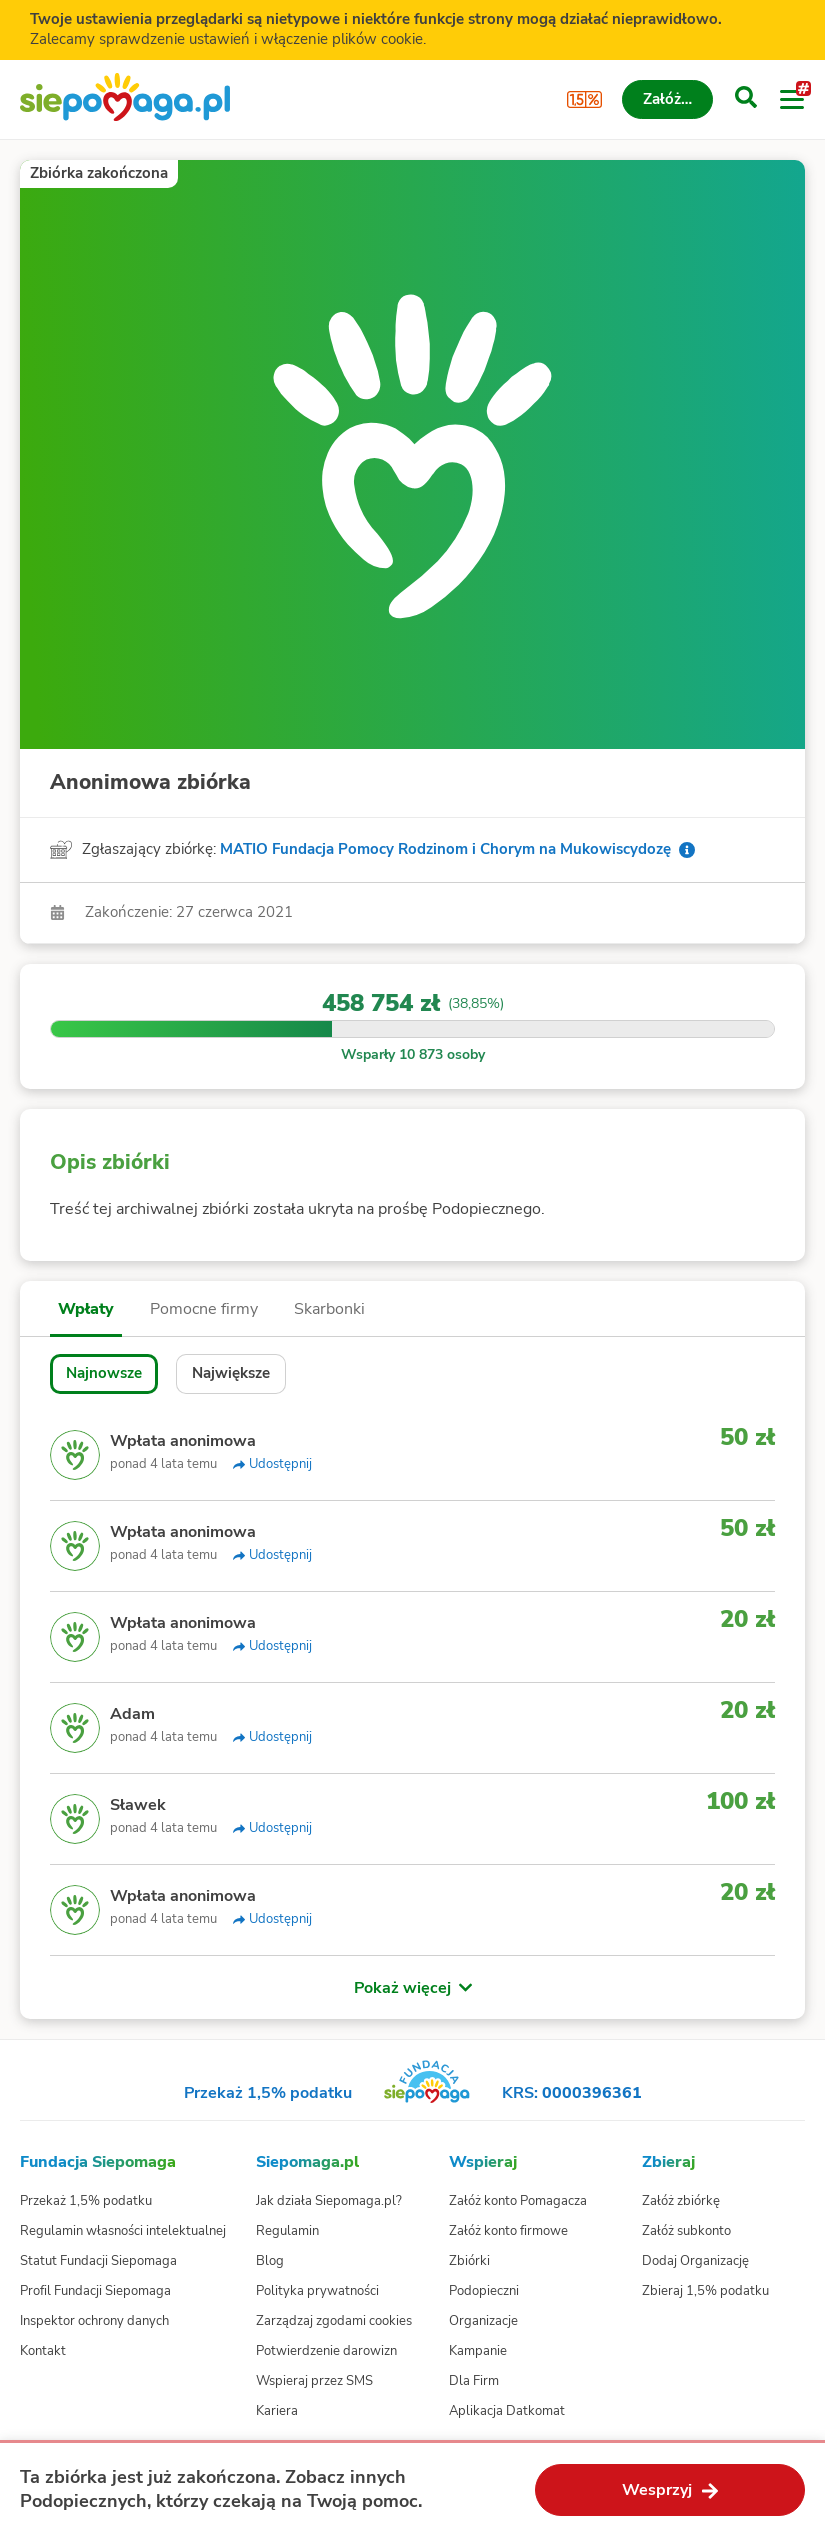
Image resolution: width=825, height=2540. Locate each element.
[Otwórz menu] (792, 100)
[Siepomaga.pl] (125, 99)
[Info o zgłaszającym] (687, 850)
